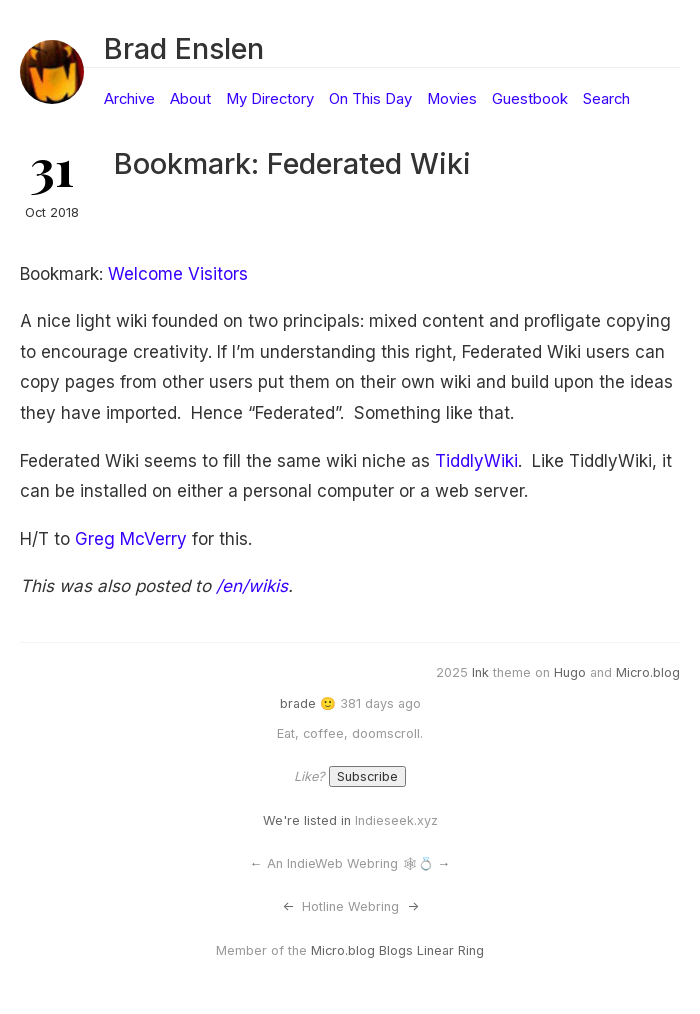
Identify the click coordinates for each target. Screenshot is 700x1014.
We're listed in (307, 820)
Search (606, 99)
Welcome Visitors (178, 274)
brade (298, 703)
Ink (480, 672)
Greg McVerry (131, 539)
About (190, 99)
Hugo (570, 672)
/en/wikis (252, 586)
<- (288, 906)
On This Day (370, 99)
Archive (129, 99)
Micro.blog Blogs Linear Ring (397, 950)
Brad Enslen (184, 48)
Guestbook (530, 99)
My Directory (270, 99)
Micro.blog (648, 672)
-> (413, 906)
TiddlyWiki (476, 461)
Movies (452, 99)
